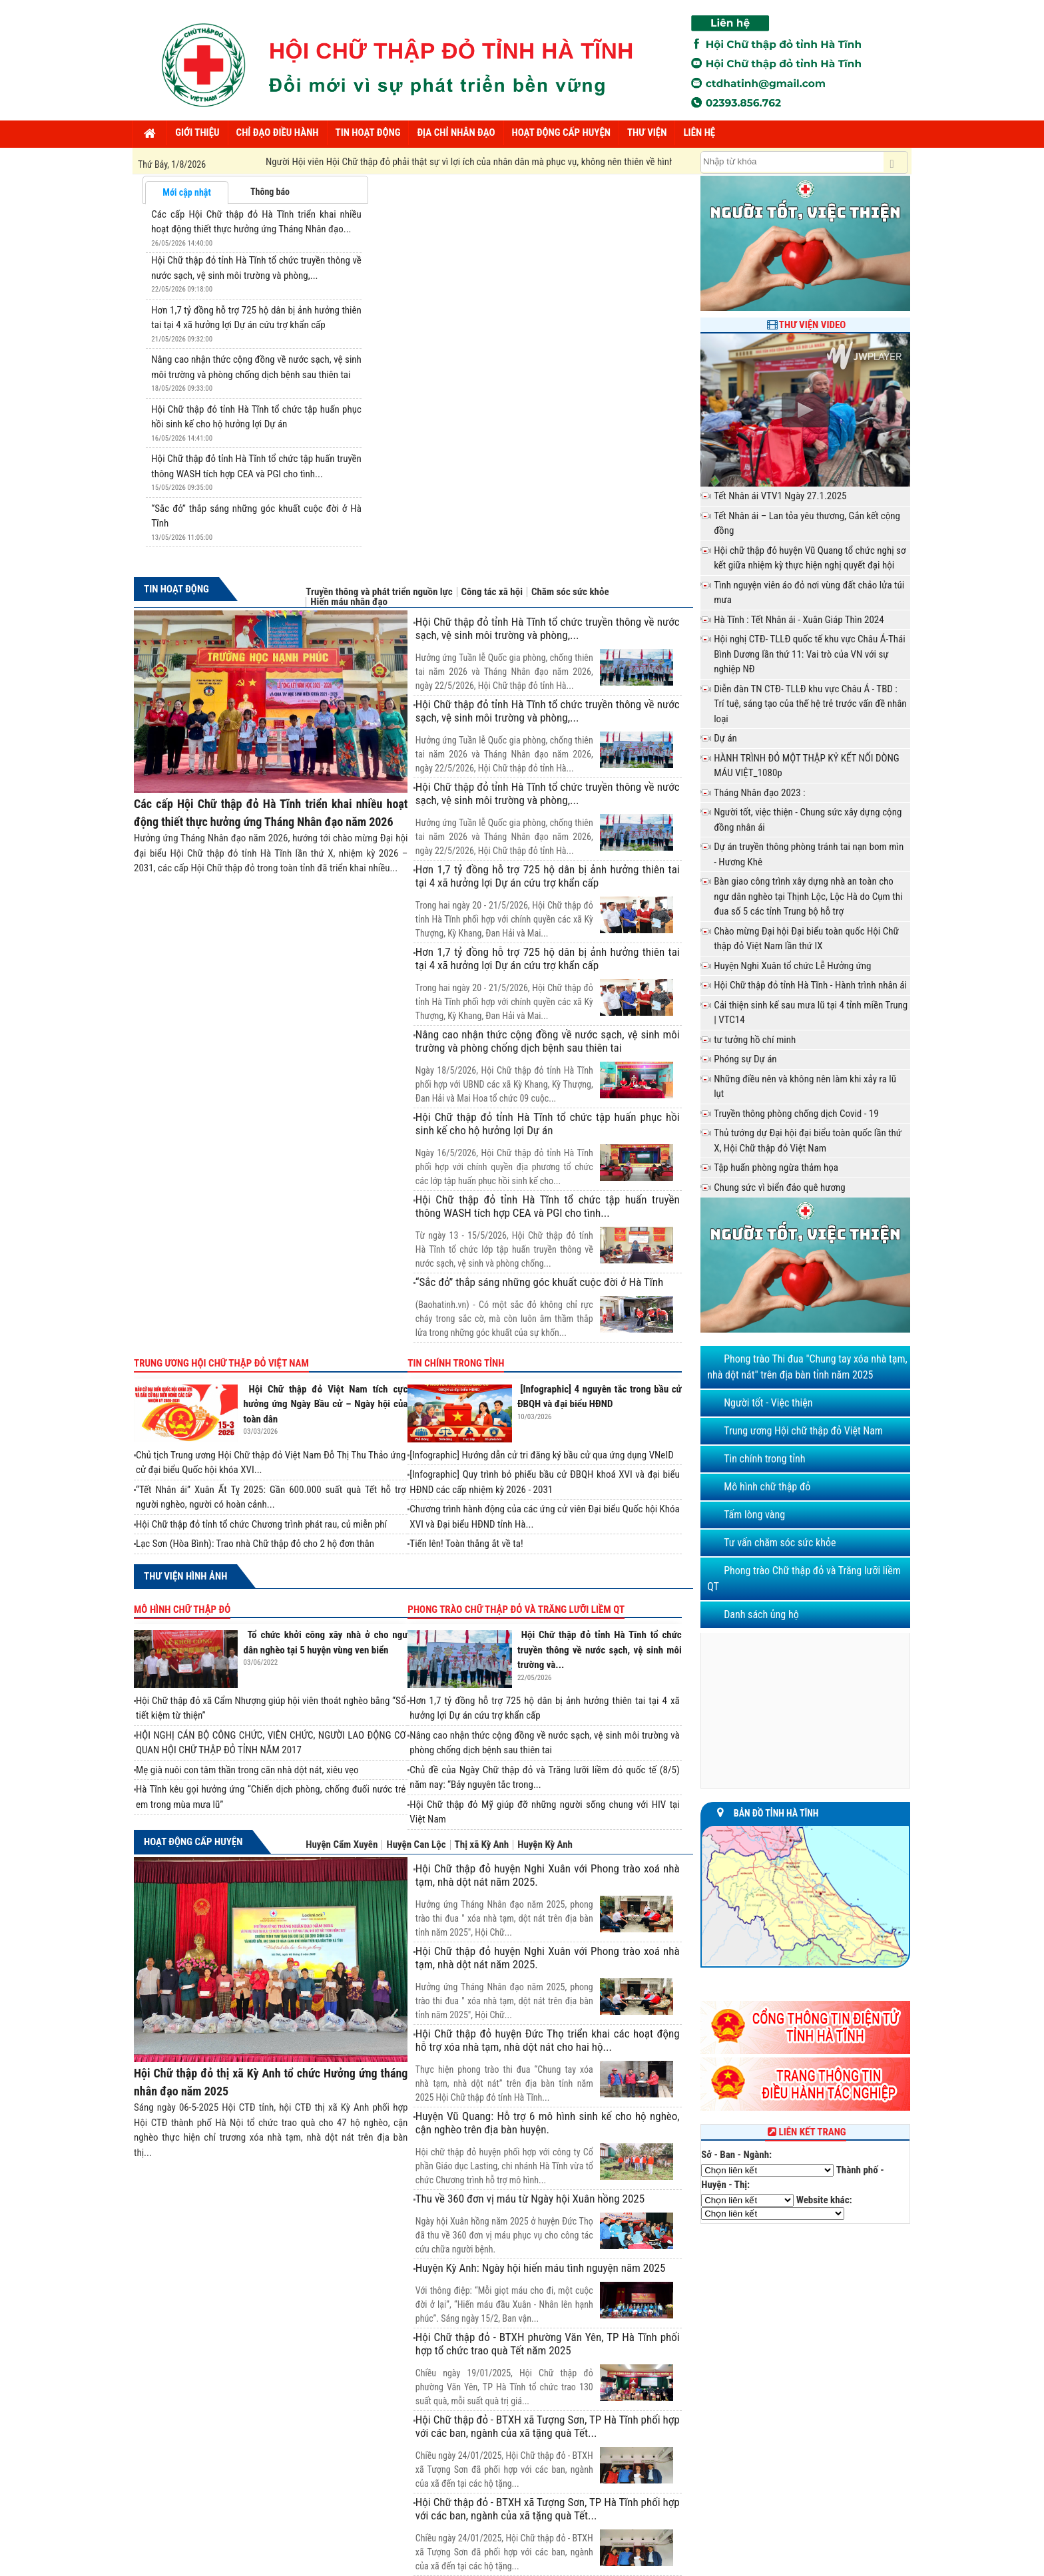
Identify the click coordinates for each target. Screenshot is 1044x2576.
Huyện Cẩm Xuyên (342, 1845)
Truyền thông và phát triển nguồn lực (379, 592)
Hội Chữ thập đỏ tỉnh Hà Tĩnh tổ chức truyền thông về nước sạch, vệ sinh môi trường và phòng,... (547, 628)
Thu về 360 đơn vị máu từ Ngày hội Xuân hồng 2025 (530, 2198)
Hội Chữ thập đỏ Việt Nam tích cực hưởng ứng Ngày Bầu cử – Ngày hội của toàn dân (326, 1404)
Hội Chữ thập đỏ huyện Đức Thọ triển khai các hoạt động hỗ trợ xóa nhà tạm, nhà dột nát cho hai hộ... (547, 2040)
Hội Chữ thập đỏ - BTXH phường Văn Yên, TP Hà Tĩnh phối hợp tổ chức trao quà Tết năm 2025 (547, 2343)
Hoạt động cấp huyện (193, 1842)
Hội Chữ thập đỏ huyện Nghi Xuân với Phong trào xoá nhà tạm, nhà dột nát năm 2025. (547, 1875)
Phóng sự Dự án (745, 1059)
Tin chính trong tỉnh (455, 1363)
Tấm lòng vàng (754, 1514)
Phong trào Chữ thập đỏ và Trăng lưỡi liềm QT (516, 1609)
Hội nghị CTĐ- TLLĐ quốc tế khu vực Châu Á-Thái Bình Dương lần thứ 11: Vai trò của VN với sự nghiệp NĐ (810, 654)
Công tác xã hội (492, 592)
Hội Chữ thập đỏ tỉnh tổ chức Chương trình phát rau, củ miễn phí (261, 1524)
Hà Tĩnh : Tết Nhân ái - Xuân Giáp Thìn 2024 (799, 620)
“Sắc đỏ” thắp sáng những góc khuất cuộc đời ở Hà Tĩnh (539, 1282)
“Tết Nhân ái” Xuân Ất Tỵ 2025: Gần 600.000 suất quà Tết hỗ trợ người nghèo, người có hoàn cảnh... (270, 1497)
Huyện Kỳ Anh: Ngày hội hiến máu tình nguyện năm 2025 (540, 2267)
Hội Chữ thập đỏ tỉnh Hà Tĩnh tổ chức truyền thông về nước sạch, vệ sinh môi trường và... (599, 1650)
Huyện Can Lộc (415, 1845)
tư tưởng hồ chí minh (755, 1040)
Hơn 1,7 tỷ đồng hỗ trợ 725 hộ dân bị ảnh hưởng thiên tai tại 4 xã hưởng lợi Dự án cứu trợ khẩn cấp (547, 876)
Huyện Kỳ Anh (545, 1845)
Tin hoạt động (176, 589)
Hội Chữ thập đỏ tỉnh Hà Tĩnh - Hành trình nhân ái (810, 985)
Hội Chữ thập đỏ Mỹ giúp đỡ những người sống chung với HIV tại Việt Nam (544, 1812)
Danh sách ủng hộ (761, 1614)
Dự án (725, 738)
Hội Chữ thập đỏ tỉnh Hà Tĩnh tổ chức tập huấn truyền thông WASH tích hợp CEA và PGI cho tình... (547, 1206)
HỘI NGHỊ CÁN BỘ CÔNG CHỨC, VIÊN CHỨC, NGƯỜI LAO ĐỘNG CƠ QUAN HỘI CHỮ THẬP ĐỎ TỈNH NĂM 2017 (270, 1743)
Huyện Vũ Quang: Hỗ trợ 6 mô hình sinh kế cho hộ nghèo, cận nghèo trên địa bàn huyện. (547, 2122)
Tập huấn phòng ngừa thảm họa (776, 1168)
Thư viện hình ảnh (185, 1576)
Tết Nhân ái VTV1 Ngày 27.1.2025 (780, 496)
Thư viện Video (812, 325)
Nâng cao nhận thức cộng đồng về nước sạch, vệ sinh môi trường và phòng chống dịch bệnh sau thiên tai (547, 1041)
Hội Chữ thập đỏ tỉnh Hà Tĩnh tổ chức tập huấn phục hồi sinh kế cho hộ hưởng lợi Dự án (547, 1123)
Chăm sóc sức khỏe (570, 592)
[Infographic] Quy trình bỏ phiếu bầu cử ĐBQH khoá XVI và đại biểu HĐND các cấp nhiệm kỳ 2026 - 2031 (544, 1482)
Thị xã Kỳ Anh (482, 1845)
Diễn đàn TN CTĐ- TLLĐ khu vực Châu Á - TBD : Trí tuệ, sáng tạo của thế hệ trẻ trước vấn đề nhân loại (810, 704)
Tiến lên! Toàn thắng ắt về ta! (466, 1544)
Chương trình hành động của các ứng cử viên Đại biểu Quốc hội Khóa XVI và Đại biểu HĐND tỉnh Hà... (544, 1516)
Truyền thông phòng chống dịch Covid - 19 (796, 1114)
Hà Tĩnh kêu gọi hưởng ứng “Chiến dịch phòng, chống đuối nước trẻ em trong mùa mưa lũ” (270, 1797)
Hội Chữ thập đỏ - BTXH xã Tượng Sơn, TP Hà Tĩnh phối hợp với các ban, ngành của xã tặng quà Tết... (547, 2426)
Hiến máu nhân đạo (349, 602)
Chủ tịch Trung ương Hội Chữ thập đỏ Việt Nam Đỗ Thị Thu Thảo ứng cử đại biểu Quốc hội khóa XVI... (270, 1462)
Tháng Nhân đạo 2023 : (759, 793)
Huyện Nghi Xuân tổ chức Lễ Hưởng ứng (792, 966)
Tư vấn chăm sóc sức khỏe (780, 1542)
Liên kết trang (805, 2132)
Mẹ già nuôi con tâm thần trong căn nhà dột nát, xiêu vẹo (247, 1770)
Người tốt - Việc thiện (768, 1402)
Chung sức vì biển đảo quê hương (780, 1187)
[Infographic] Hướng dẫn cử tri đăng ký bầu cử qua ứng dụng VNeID (541, 1455)
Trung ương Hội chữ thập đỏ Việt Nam (221, 1363)
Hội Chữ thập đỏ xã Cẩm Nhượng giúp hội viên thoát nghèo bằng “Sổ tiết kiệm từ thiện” (270, 1708)
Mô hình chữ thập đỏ (182, 1609)
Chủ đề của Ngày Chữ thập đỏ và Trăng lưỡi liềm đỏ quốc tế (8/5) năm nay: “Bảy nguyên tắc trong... (544, 1777)
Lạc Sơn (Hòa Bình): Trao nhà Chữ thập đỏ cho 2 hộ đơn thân (255, 1544)
